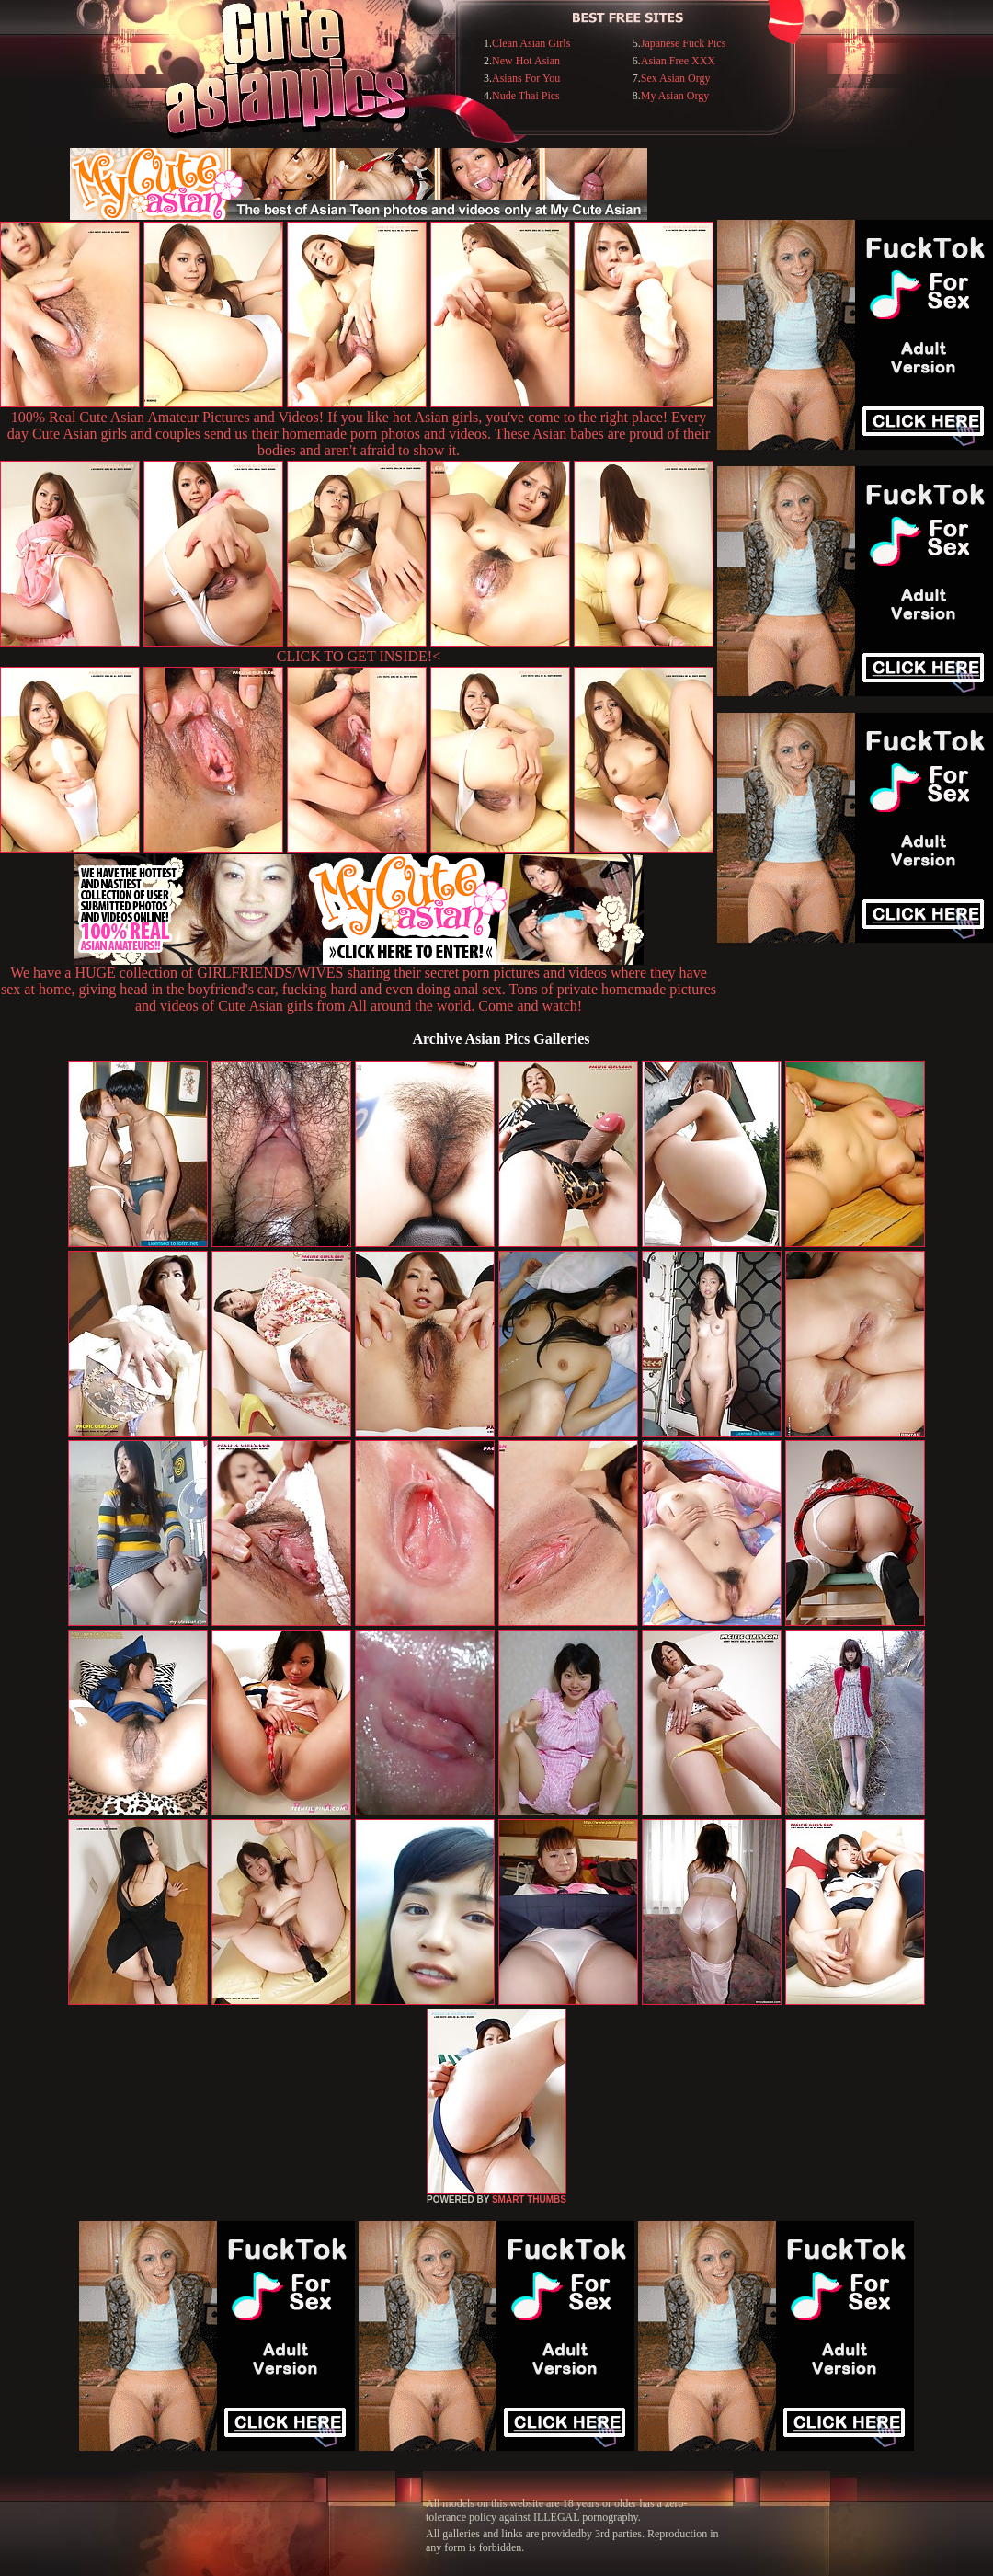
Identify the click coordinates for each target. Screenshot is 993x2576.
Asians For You (526, 78)
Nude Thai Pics (526, 95)
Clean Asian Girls (531, 43)
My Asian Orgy (675, 95)
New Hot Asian (526, 60)
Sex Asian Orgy (676, 78)
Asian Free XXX (678, 60)
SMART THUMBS (529, 2199)
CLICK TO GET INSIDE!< (358, 656)
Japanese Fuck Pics (683, 43)
